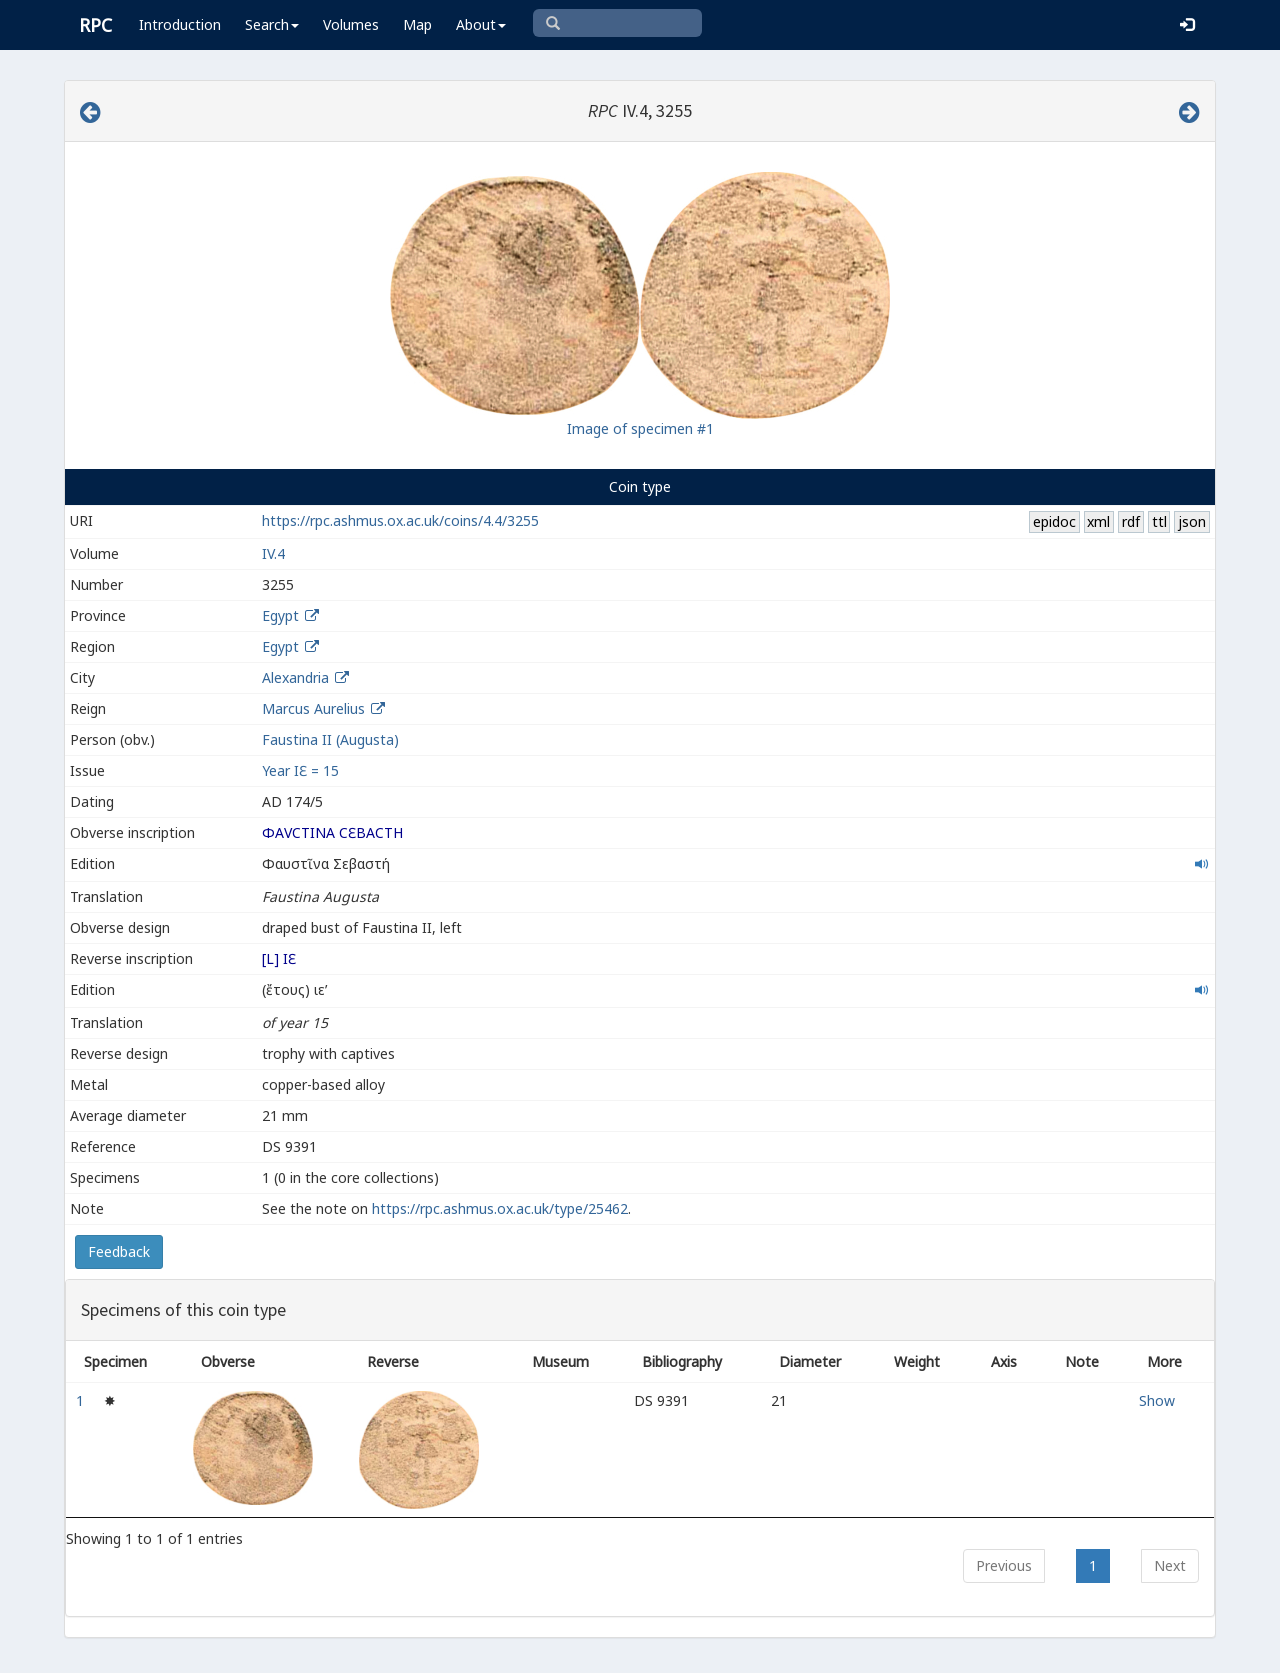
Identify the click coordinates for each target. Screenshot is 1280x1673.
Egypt (280, 615)
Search (272, 24)
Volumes (351, 24)
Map (417, 24)
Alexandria (295, 677)
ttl (1159, 521)
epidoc (1054, 521)
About (481, 24)
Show (1157, 1400)
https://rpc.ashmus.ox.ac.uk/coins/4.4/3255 (400, 520)
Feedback (119, 1251)
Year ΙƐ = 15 (300, 770)
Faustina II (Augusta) (330, 739)
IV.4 (273, 553)
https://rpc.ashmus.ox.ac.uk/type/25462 (500, 1208)
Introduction (180, 24)
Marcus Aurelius (313, 708)
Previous (1004, 1565)
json (1192, 521)
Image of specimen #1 (640, 428)
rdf (1131, 521)
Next (1170, 1565)
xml (1098, 521)
